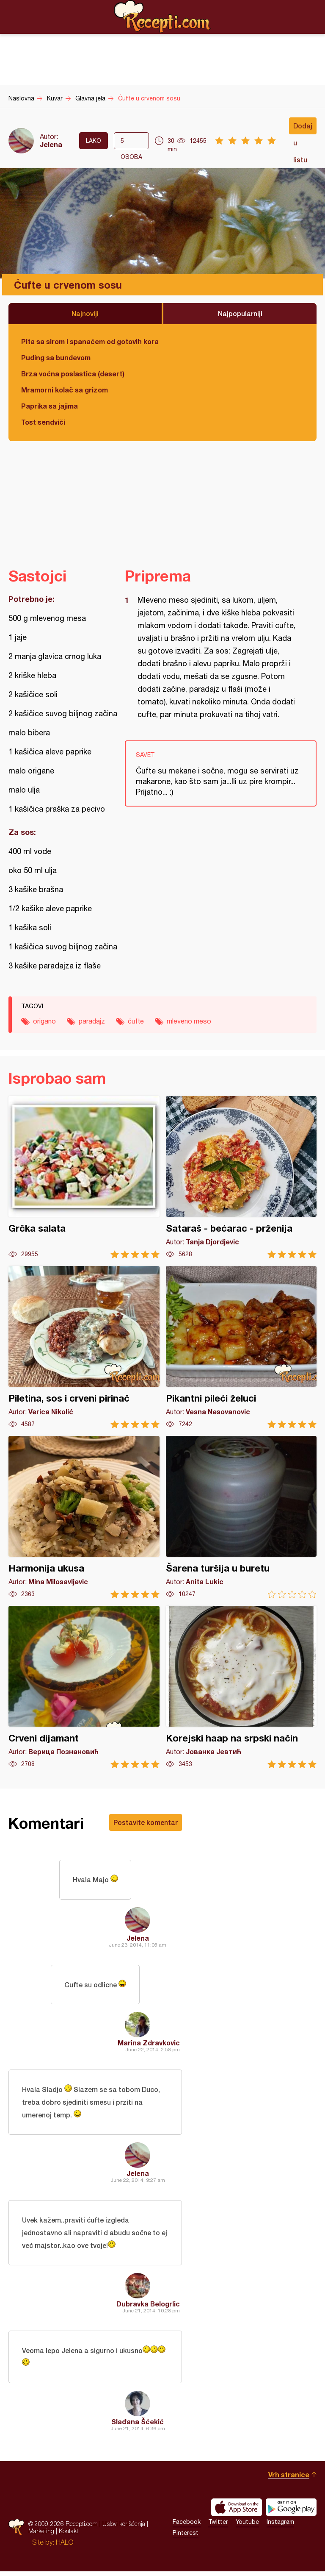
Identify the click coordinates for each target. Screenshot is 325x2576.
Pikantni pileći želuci (241, 1347)
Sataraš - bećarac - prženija (241, 1177)
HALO (64, 2547)
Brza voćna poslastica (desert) (72, 374)
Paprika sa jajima (49, 406)
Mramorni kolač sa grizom (64, 390)
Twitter (218, 2526)
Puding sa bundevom (56, 357)
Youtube (247, 2526)
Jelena (51, 144)
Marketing (41, 2535)
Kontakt (68, 2535)
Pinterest (185, 2537)
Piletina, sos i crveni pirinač (84, 1347)
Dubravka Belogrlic (148, 2307)
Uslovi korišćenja (123, 2528)
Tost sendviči (43, 422)
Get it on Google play (291, 2512)
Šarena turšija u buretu (241, 1517)
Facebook (187, 2526)
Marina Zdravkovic (149, 2045)
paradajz (92, 1021)
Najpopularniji (240, 313)
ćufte (136, 1021)
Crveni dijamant (84, 1687)
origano (44, 1021)
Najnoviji (85, 313)
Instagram (280, 2526)
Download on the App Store (236, 2512)
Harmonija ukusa (84, 1517)
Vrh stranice (288, 2479)
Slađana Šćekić (137, 2426)
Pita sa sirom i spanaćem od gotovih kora (90, 341)
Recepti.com (162, 16)
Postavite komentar (145, 1822)
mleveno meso (189, 1021)
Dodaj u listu (302, 128)
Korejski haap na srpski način (241, 1687)
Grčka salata (84, 1177)
